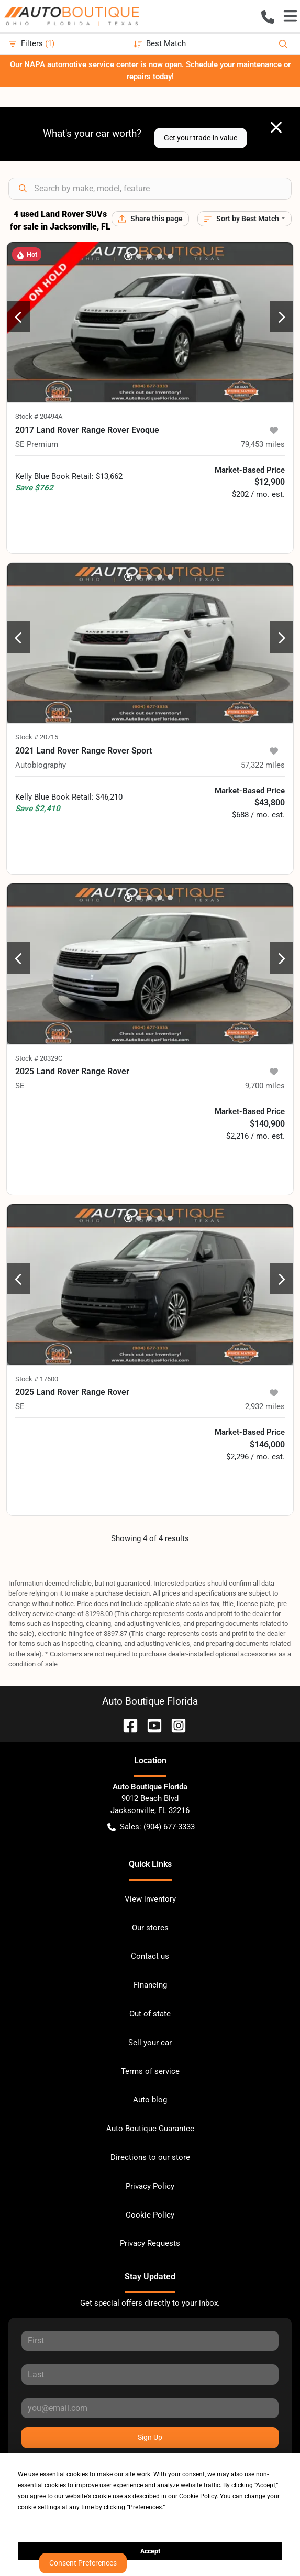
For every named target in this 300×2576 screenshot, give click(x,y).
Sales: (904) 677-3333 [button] (151, 1827)
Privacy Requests (150, 2243)
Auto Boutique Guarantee (150, 2128)
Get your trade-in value (200, 138)
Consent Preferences (83, 2563)
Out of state (150, 2013)
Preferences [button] (145, 2507)
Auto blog (150, 2099)
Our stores (150, 1928)
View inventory (150, 1899)
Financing (150, 1985)
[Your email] (150, 2408)
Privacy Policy (150, 2186)
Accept (150, 2551)
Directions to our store (150, 2157)
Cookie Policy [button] (198, 2496)
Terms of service (150, 2071)
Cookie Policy (150, 2215)
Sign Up (150, 2437)
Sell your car (150, 2042)
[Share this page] (150, 218)
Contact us (150, 1956)
